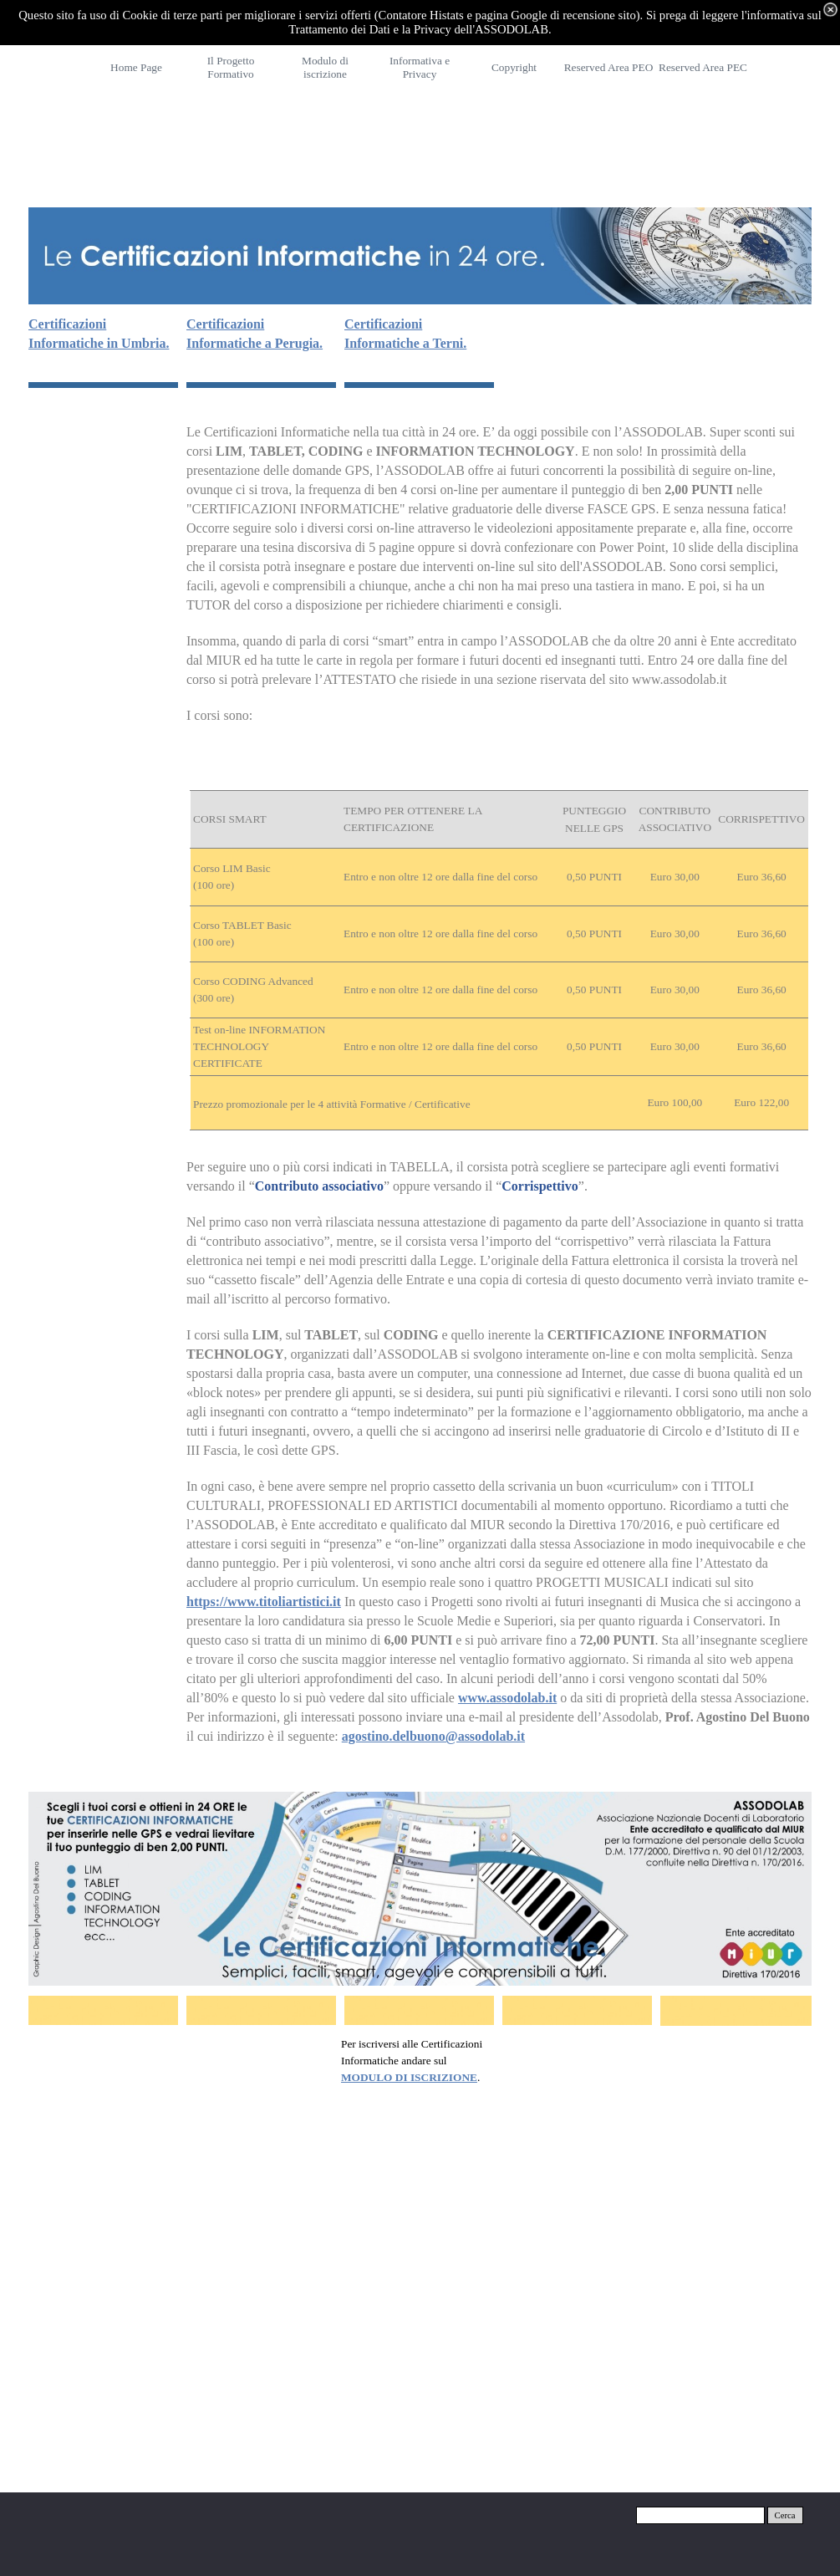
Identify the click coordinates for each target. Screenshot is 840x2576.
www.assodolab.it (507, 1698)
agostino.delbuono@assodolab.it (433, 1736)
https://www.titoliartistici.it (263, 1601)
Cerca (785, 2515)
